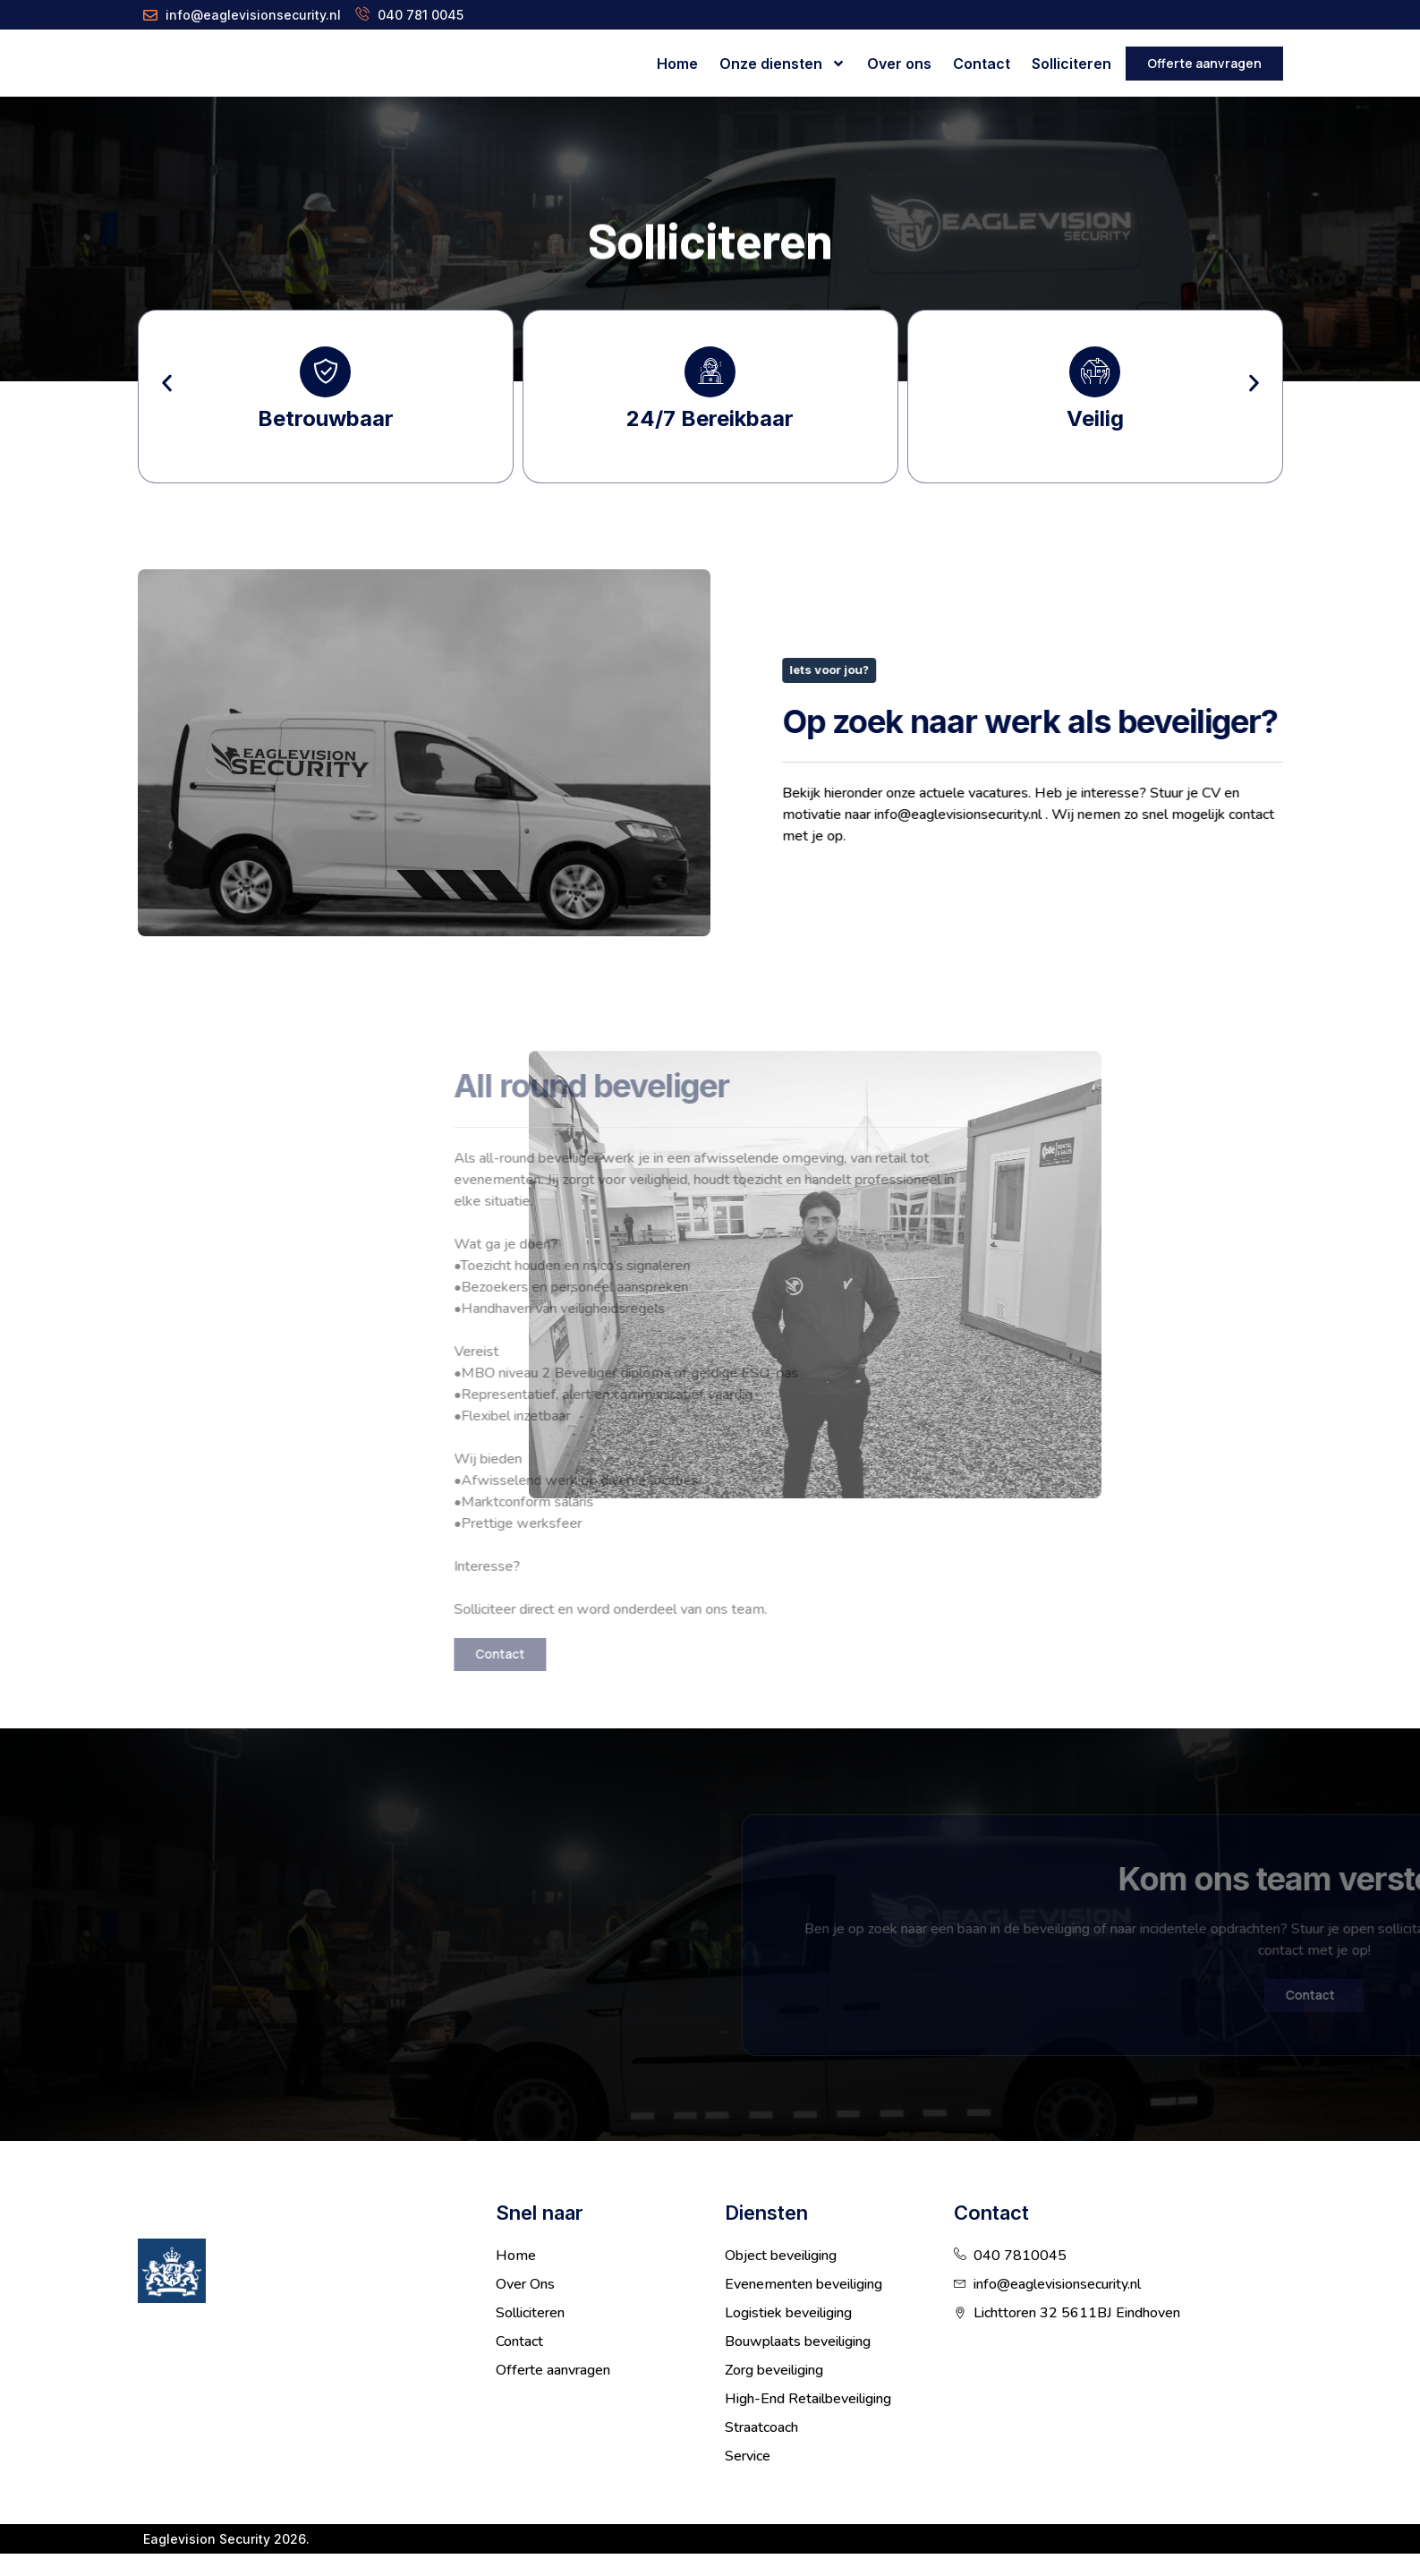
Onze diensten (782, 63)
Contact (981, 64)
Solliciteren (1071, 64)
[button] (167, 394)
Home (677, 64)
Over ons (899, 64)
